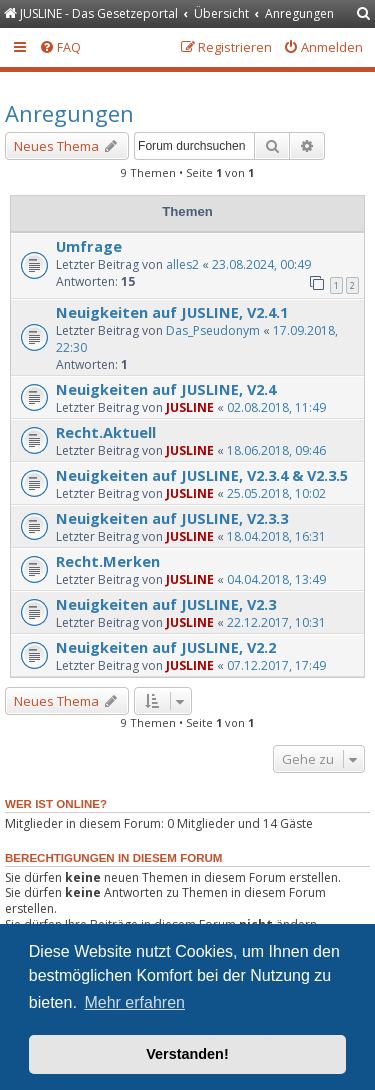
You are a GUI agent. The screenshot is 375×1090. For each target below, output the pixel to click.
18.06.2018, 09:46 (276, 450)
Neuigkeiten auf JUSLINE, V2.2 (166, 647)
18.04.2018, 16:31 (276, 536)
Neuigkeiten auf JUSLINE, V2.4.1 (172, 312)
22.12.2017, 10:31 (276, 622)
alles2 (182, 264)
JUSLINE (190, 407)
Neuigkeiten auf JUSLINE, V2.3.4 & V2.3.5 (202, 475)
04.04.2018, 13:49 (276, 579)
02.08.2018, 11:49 (276, 407)
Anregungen (69, 113)
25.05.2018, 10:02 (276, 493)
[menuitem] (364, 14)
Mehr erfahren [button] (134, 1002)
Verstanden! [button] (187, 1054)
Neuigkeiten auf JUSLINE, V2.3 (166, 604)
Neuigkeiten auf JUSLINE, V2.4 (166, 389)
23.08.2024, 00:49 (261, 264)
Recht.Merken (108, 561)
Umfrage (89, 246)
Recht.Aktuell (106, 432)
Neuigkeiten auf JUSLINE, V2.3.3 (172, 518)
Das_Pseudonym (213, 330)
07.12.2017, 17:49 (276, 665)
